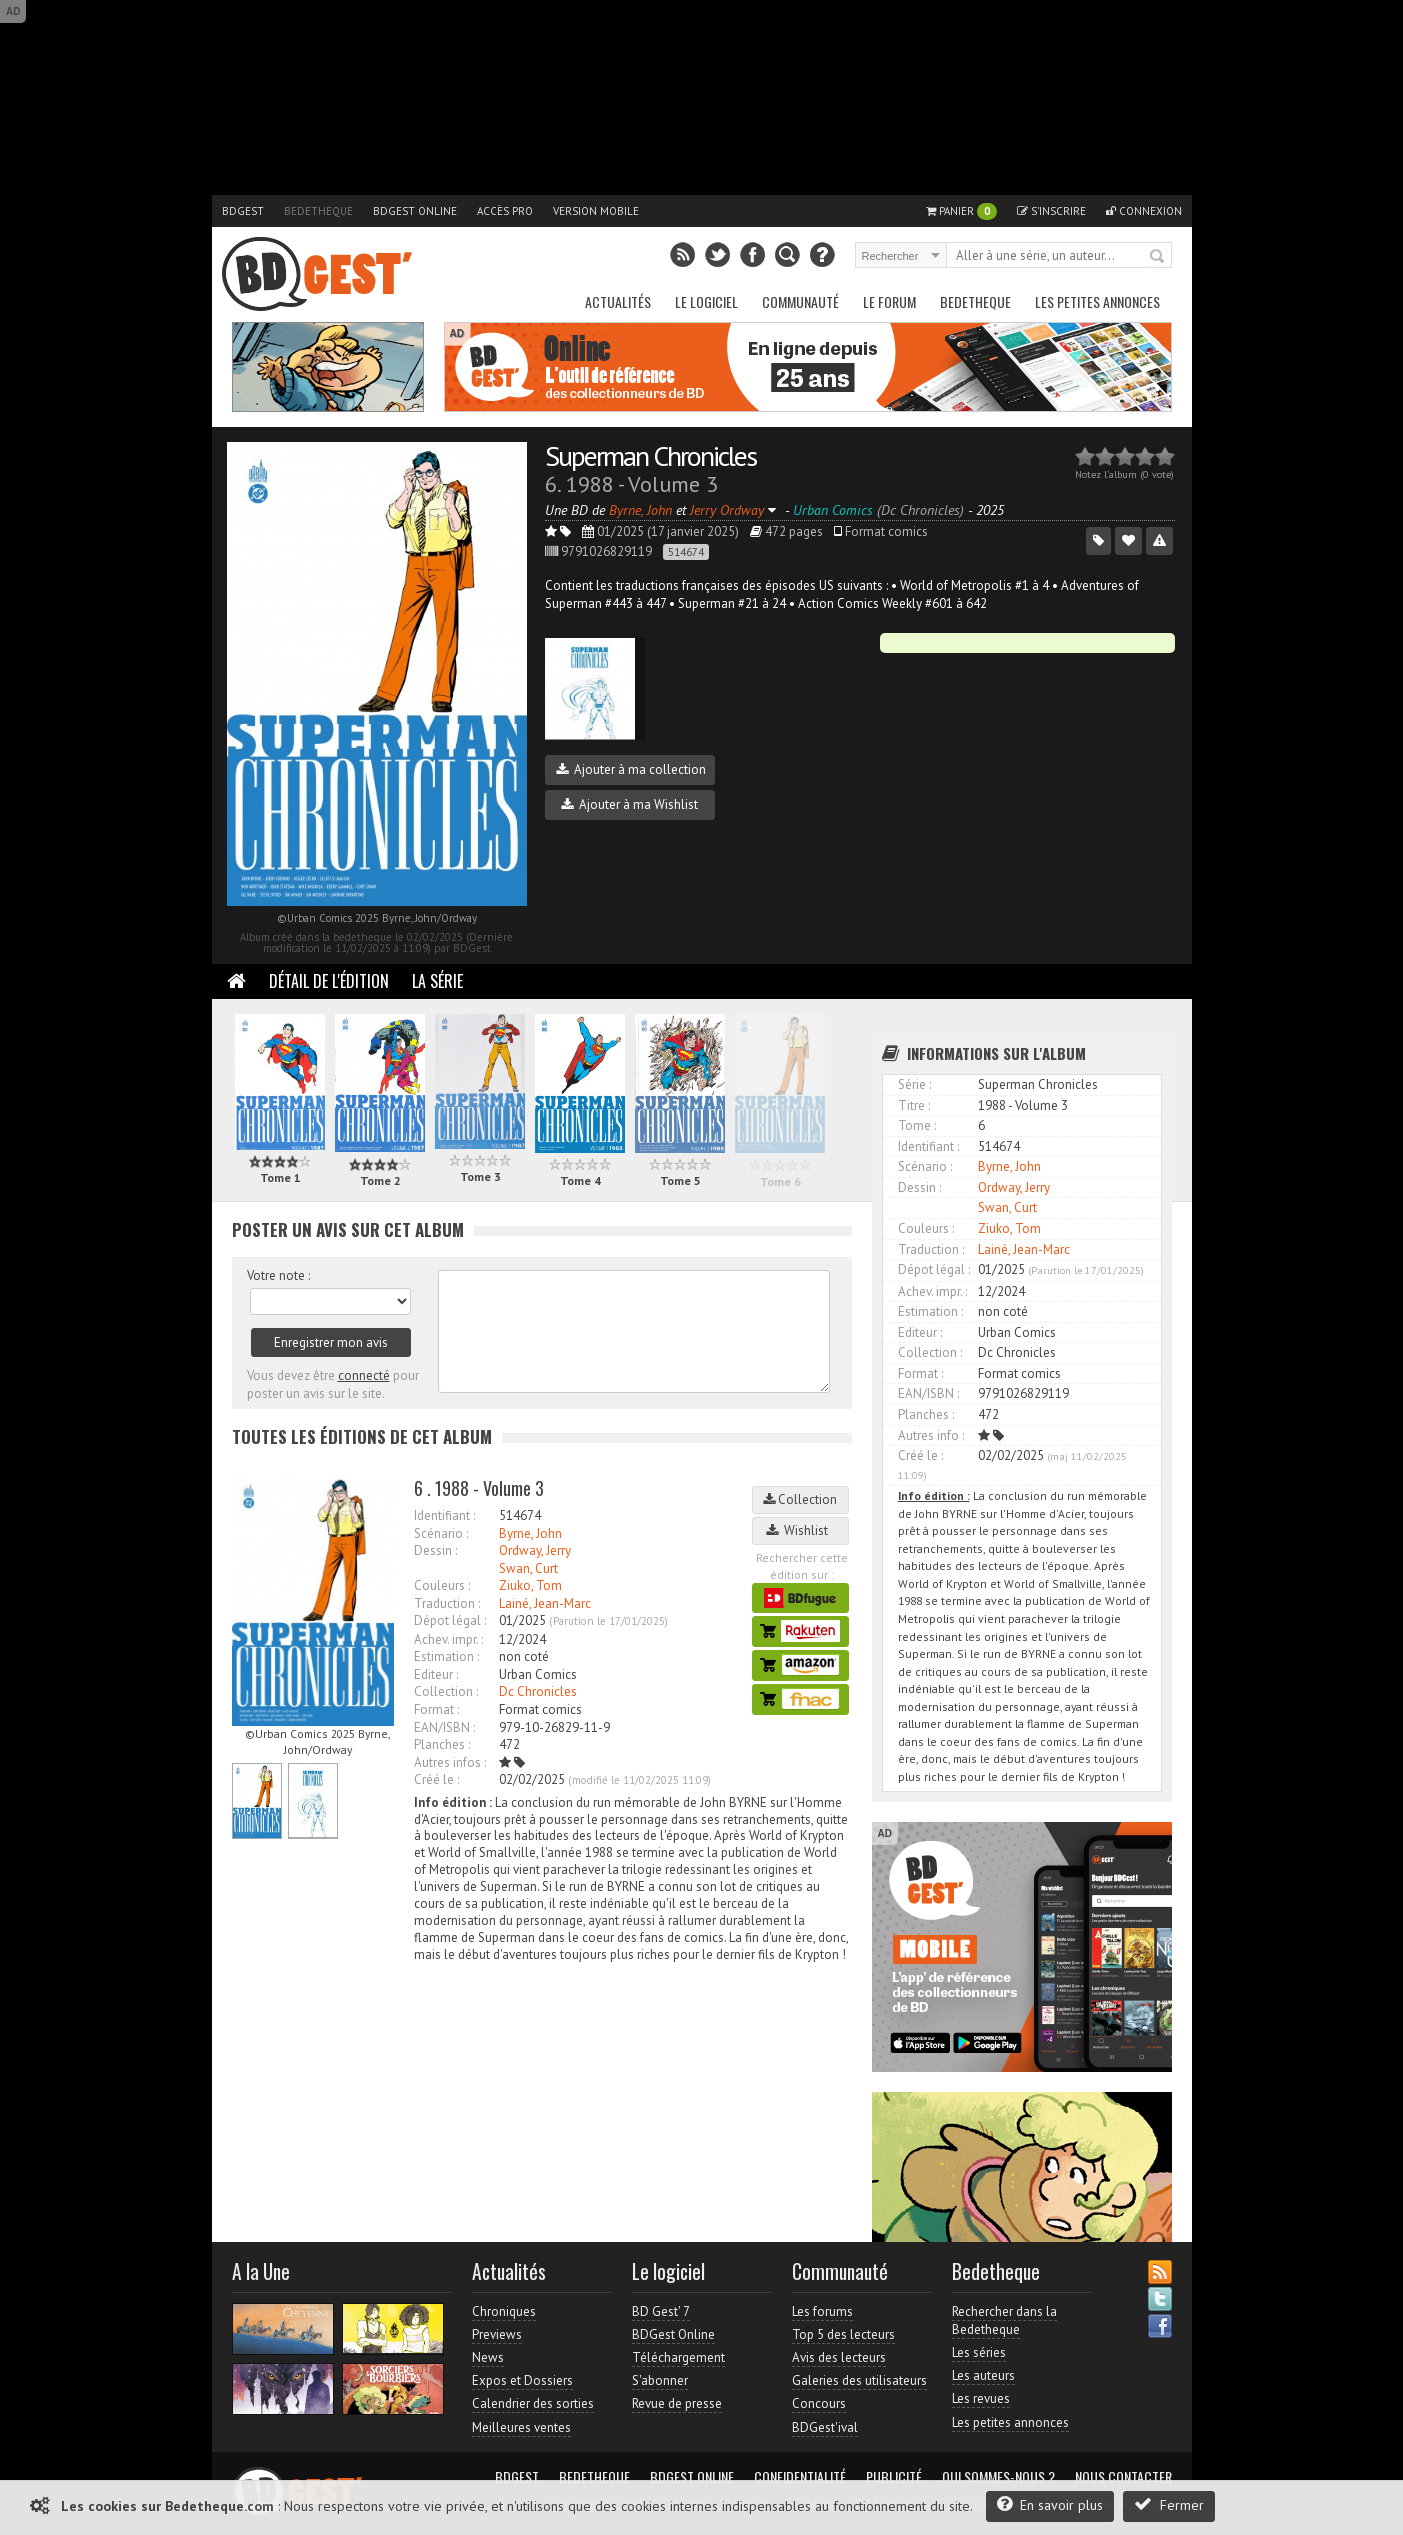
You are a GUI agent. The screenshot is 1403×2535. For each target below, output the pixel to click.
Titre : (914, 1105)
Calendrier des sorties (533, 2403)
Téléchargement (678, 2357)
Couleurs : (442, 1585)
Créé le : (436, 1779)
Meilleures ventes (521, 2427)
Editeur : (436, 1674)
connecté (364, 1375)
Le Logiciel (706, 301)
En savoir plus (1050, 2504)
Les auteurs (983, 2375)
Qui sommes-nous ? (998, 2477)
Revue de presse (677, 2403)
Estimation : (446, 1656)
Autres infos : (450, 1762)
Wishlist (800, 1530)
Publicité (894, 2477)
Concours (819, 2403)
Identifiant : (444, 1515)
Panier (961, 211)
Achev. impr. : (448, 1639)
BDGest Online (415, 211)
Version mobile (596, 211)
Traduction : (447, 1603)
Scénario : (441, 1533)
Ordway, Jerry (535, 1550)
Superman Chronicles (650, 455)
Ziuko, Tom (530, 1585)
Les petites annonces (1097, 301)
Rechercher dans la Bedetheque (1004, 2320)
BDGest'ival (825, 2427)
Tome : (917, 1125)
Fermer (1169, 2504)
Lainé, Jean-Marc (545, 1603)
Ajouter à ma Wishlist (629, 804)
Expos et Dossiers (522, 2380)
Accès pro (505, 211)
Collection (800, 1499)
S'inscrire (1051, 211)
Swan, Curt (528, 1568)
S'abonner (660, 2380)
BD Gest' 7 (661, 2311)
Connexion (1144, 211)
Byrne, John (530, 1533)
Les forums (822, 2311)
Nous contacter (1123, 2477)
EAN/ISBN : (444, 1727)
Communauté (800, 301)
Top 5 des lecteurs (843, 2334)
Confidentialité (800, 2477)
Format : (436, 1709)
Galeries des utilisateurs (859, 2380)
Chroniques (504, 2311)
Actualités (618, 301)
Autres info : (931, 1435)
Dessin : (435, 1550)
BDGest (243, 211)
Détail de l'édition (329, 981)
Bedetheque (318, 211)
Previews (497, 2334)
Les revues (981, 2398)
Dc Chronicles (538, 1691)
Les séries (979, 2352)
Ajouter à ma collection (631, 769)
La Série (437, 981)
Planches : (442, 1744)
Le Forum (889, 301)
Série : (914, 1084)
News (488, 2357)
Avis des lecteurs (839, 2357)
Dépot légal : (450, 1620)
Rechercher (1158, 257)
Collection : (446, 1691)
